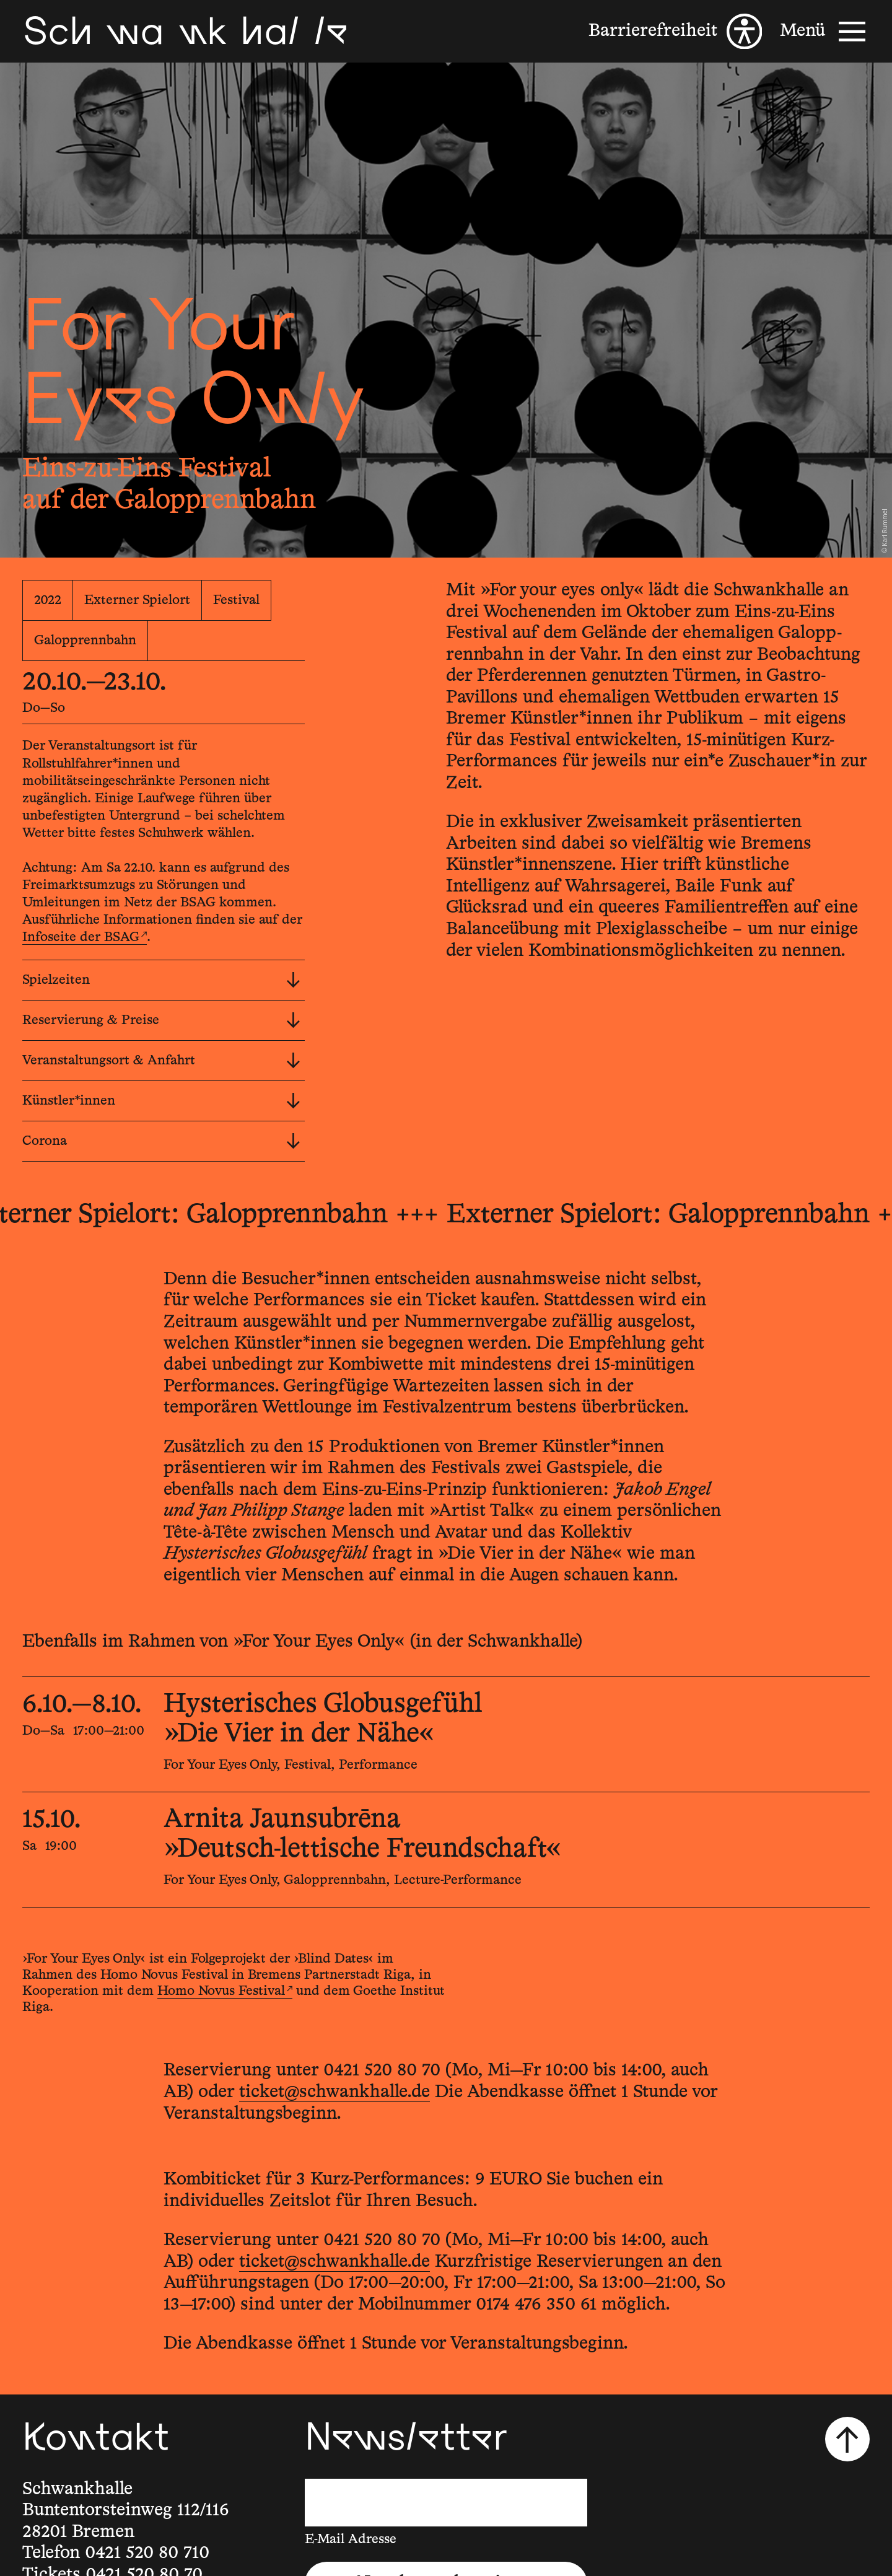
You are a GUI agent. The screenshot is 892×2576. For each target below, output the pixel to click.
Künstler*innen (161, 1101)
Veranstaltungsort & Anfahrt (161, 1061)
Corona (161, 1141)
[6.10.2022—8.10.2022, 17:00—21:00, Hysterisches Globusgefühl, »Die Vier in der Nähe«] (446, 1734)
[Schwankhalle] (185, 31)
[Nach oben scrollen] (847, 2439)
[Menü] (825, 32)
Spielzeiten (161, 980)
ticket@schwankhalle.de (334, 2092)
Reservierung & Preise (161, 1020)
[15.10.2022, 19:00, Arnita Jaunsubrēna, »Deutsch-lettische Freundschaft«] (446, 1849)
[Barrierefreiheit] (675, 32)
